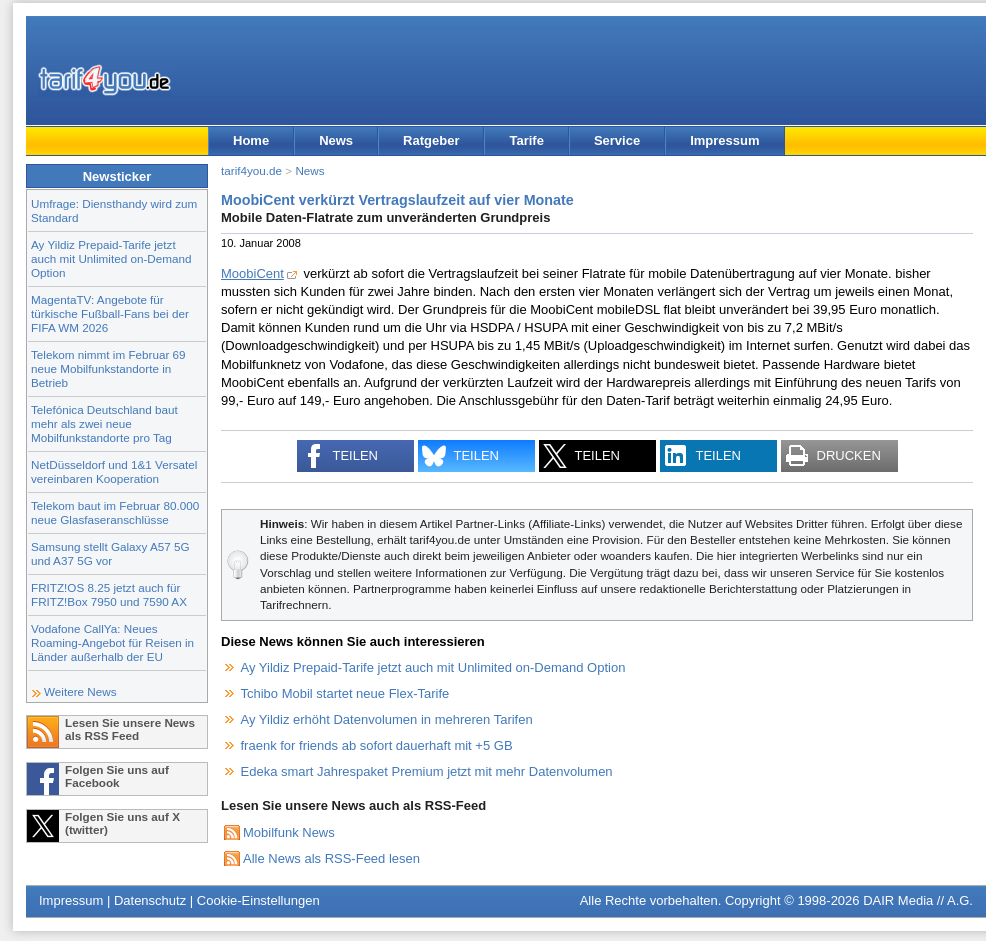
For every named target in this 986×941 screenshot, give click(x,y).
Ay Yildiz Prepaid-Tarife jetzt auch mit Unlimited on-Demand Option (111, 258)
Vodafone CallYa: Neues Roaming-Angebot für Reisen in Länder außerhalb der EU (112, 642)
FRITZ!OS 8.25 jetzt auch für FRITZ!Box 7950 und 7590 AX (109, 594)
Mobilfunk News (289, 832)
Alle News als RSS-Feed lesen (331, 858)
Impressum (724, 140)
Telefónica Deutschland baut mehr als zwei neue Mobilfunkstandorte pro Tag (104, 423)
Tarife (526, 140)
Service (617, 140)
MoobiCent (252, 273)
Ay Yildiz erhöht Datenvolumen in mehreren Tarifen (387, 719)
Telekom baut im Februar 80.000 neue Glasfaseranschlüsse (115, 512)
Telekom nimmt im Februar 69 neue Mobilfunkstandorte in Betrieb (108, 368)
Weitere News (80, 691)
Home (251, 140)
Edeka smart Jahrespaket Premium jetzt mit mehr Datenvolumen (427, 771)
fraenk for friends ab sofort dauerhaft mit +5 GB (377, 745)
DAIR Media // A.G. (918, 900)
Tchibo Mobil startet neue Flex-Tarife (345, 693)
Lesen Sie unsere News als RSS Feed (130, 729)
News (336, 140)
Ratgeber (431, 140)
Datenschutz (150, 900)
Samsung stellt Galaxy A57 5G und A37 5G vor (110, 553)
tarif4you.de (251, 170)
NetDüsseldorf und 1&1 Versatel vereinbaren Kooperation (114, 471)
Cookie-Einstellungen (258, 900)
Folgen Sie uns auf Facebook (117, 776)
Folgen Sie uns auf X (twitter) (122, 823)
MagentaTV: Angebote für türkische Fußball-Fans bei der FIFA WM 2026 (110, 313)
